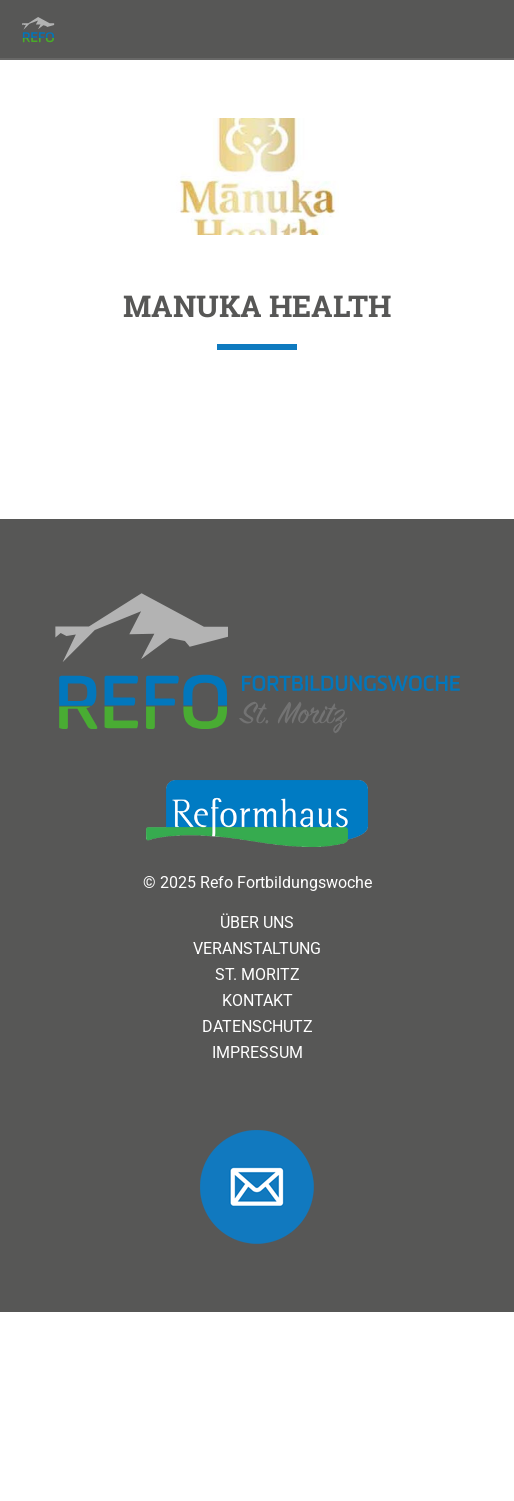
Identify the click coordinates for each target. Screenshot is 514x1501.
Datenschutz (257, 1109)
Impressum (257, 1135)
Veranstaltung (257, 1031)
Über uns (257, 1005)
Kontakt (257, 1083)
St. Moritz (257, 1057)
